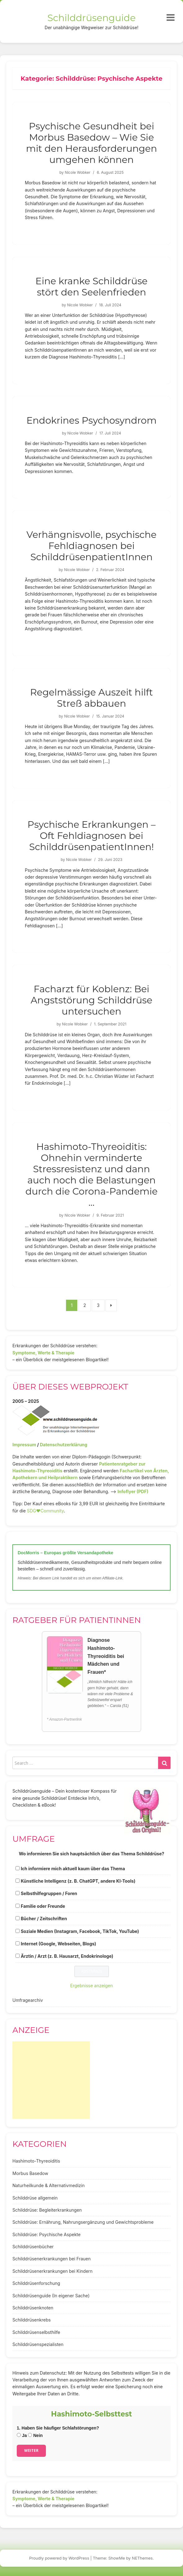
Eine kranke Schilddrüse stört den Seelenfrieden (91, 286)
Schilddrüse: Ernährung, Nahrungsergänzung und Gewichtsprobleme (83, 2222)
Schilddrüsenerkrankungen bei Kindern (52, 2271)
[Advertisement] (51, 2080)
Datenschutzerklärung (63, 1444)
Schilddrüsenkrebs (31, 2319)
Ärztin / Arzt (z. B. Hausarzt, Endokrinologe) (67, 1956)
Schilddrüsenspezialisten (38, 2344)
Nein (35, 2435)
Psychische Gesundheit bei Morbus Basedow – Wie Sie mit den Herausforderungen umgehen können (91, 142)
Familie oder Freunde (43, 1906)
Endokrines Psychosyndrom (91, 420)
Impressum (24, 1444)
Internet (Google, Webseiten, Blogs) (58, 1943)
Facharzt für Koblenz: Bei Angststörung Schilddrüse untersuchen (91, 1000)
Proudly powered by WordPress (59, 2558)
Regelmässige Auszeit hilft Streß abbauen (91, 698)
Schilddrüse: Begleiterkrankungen (47, 2210)
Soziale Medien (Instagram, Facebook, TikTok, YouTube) (80, 1931)
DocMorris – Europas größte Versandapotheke (65, 1552)
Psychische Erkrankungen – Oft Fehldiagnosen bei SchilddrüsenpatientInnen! (92, 836)
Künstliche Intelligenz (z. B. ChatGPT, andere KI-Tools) (78, 1881)
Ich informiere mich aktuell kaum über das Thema (73, 1868)
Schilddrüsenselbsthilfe (36, 2332)
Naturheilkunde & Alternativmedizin (48, 2185)
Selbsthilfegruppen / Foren (49, 1893)
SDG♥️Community (45, 1510)
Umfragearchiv (27, 2000)
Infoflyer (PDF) (133, 1491)
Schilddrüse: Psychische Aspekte (46, 2234)
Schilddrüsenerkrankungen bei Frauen (51, 2258)
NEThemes (142, 2558)
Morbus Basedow (30, 2173)
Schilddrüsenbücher (33, 2246)
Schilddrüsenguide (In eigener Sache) (51, 2295)
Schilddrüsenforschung (36, 2283)
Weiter (31, 2450)
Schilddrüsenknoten (32, 2307)
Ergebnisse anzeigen (91, 1985)
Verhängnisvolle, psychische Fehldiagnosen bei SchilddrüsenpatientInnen (91, 546)
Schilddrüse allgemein (35, 2197)
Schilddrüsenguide (91, 18)
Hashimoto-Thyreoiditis (36, 2161)
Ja (22, 2435)
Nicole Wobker (78, 172)
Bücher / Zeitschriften (44, 1918)
